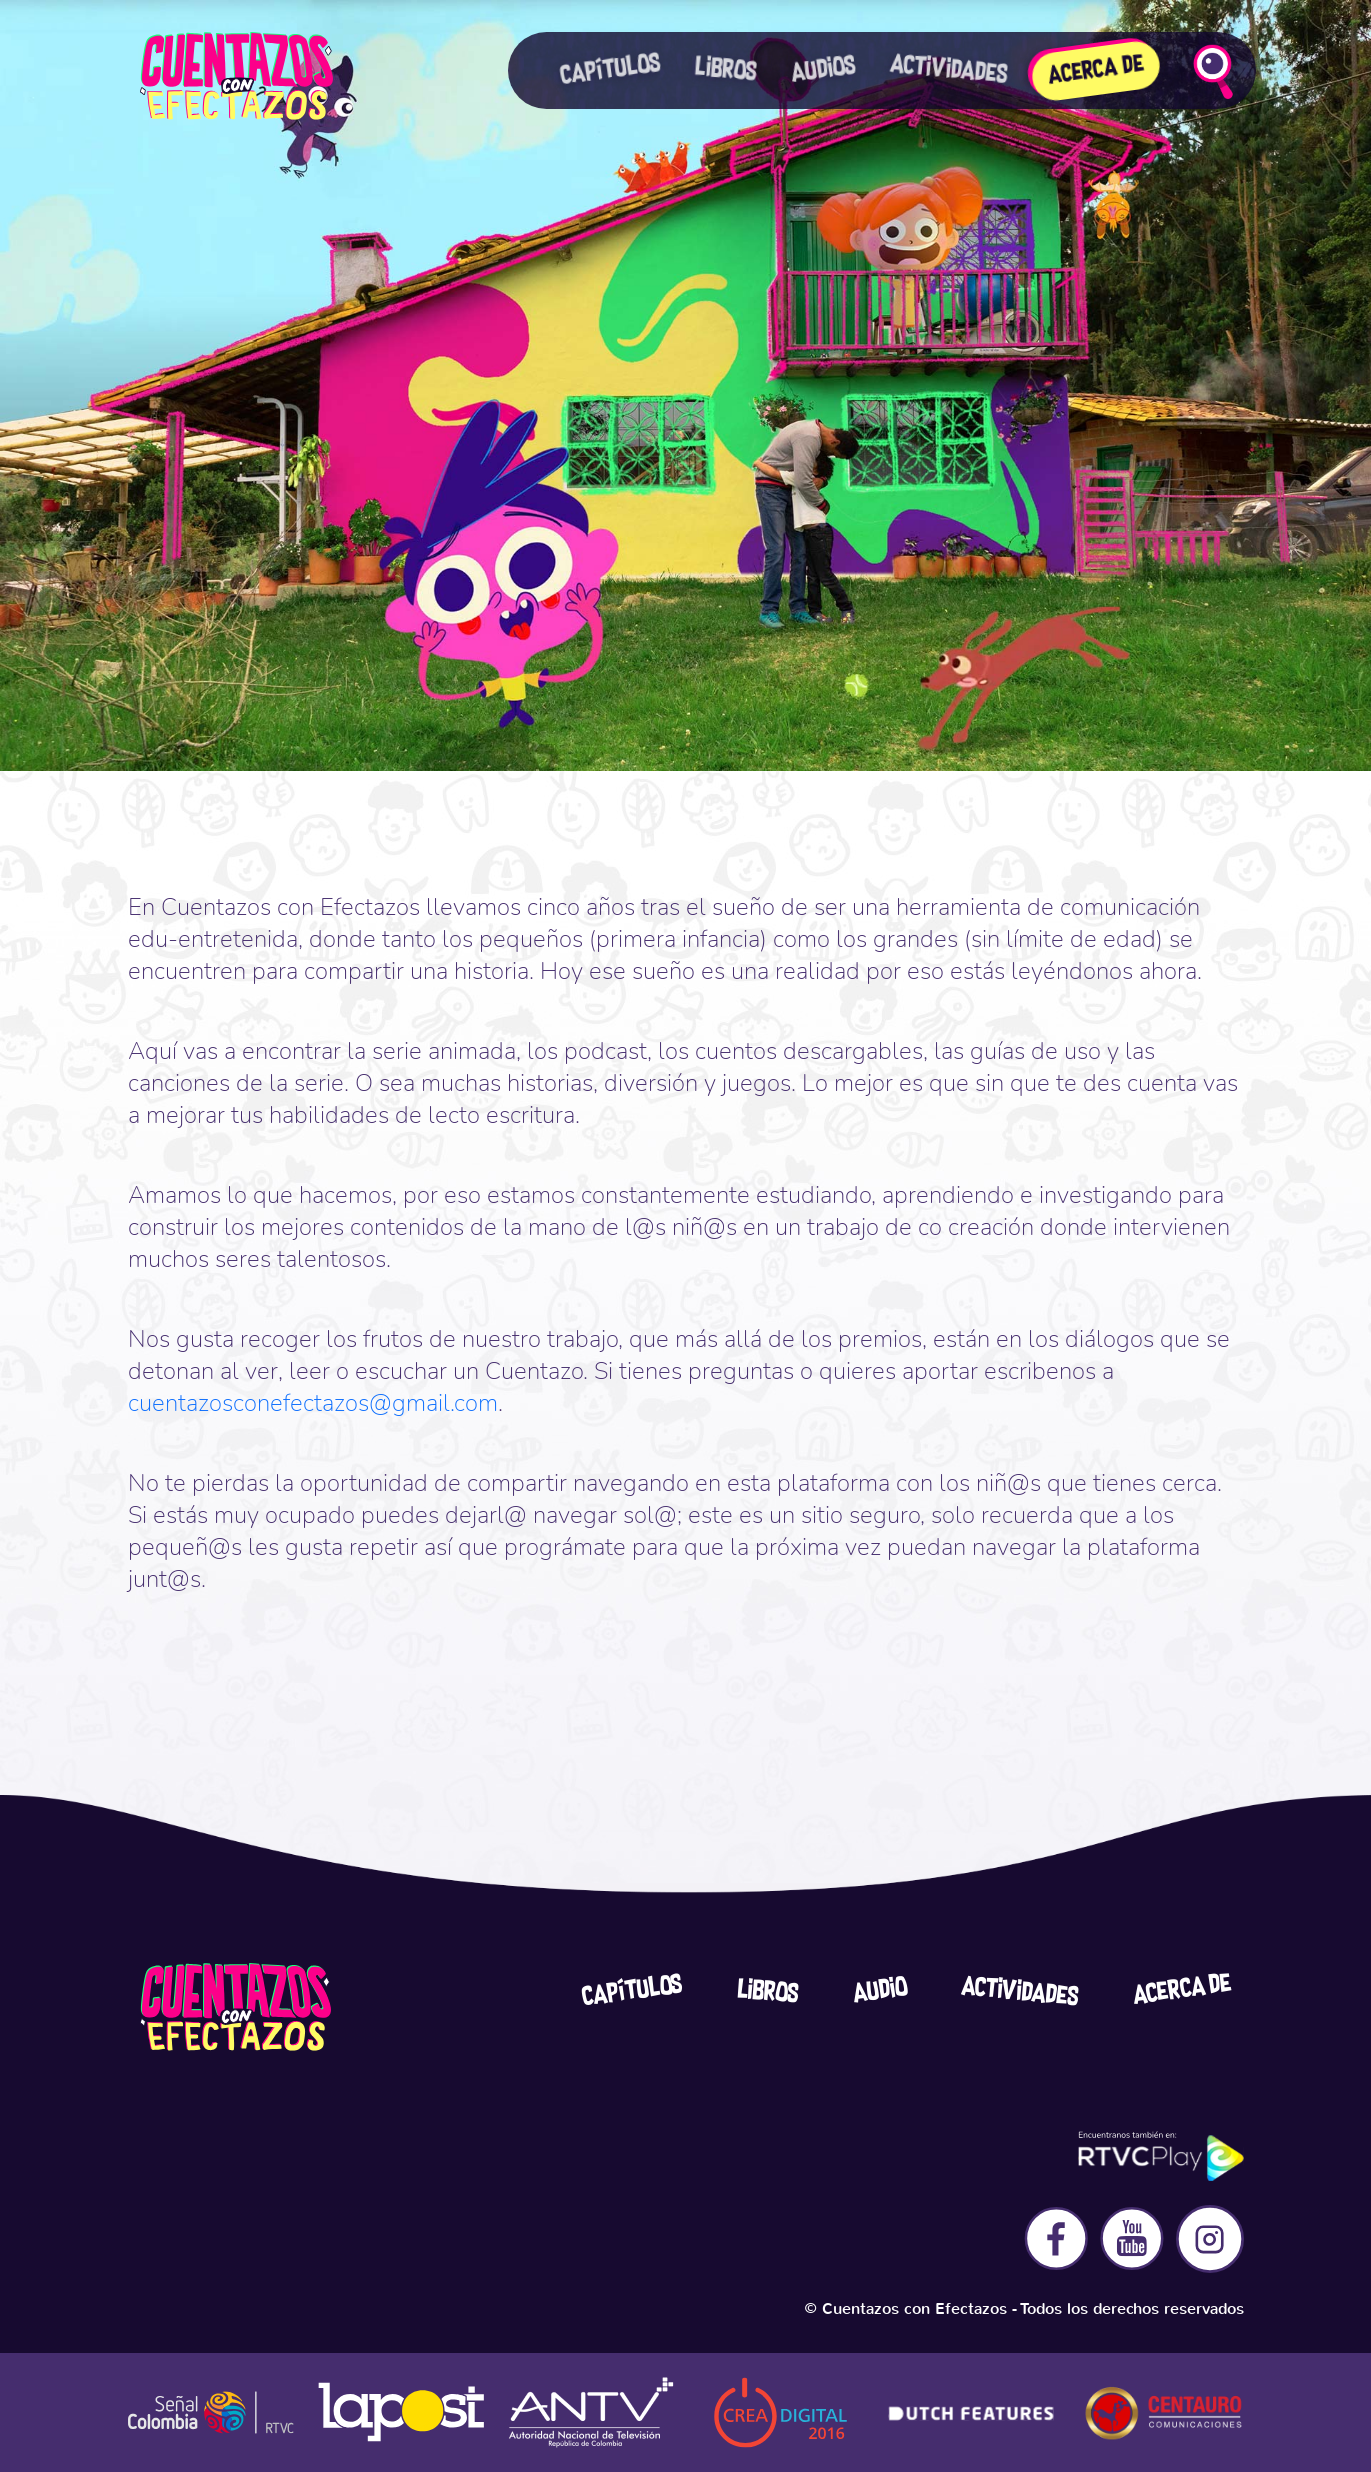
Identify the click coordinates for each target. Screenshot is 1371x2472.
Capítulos (610, 69)
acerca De (1181, 1989)
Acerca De (1096, 71)
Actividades (1019, 1992)
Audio (879, 1991)
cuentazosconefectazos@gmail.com (313, 1403)
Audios (822, 70)
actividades (948, 69)
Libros (726, 70)
